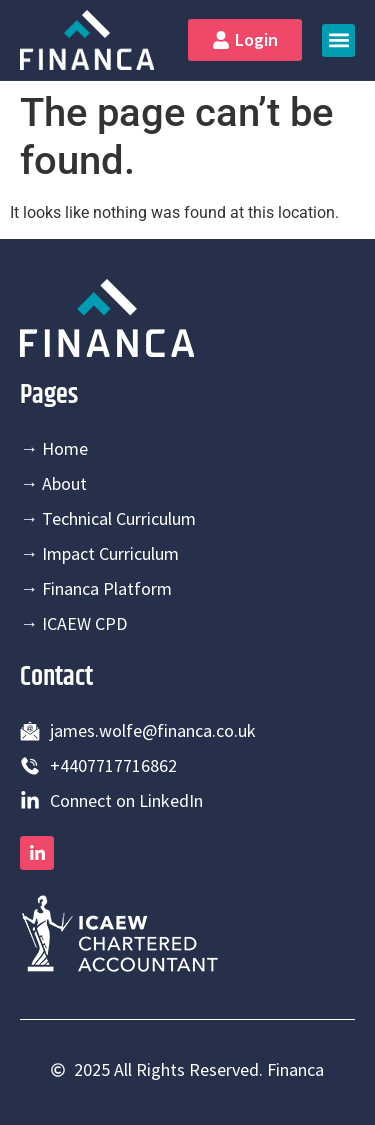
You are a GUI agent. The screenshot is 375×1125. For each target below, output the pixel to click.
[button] (338, 40)
